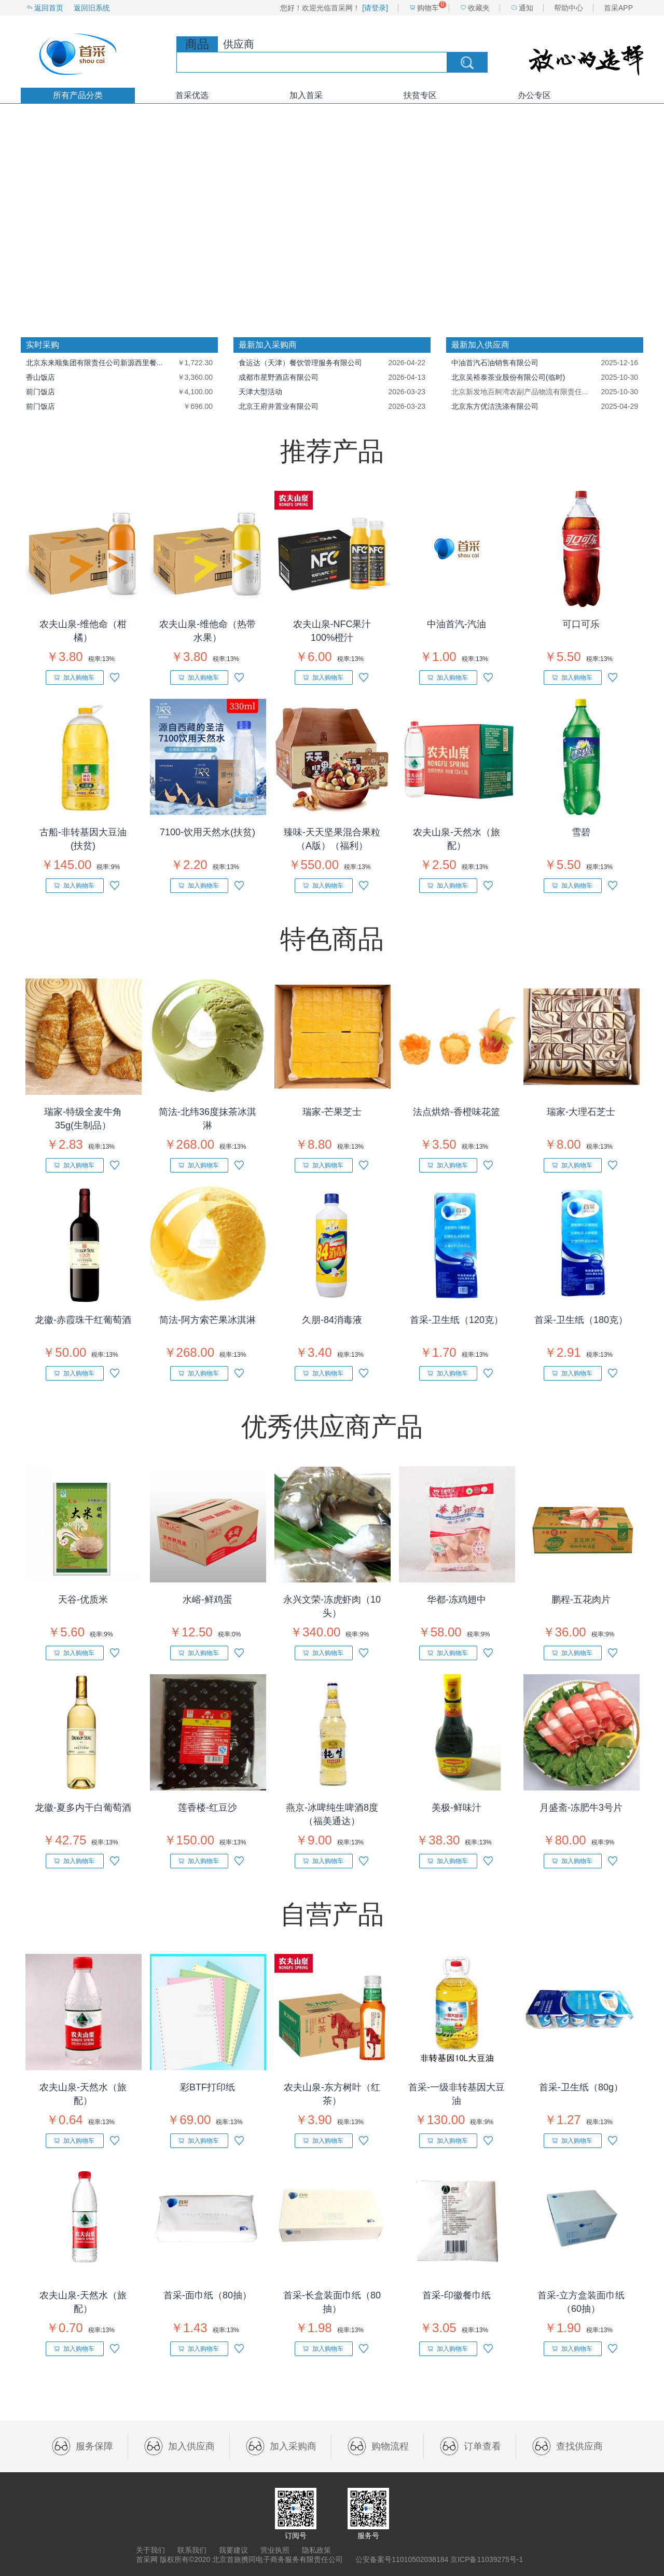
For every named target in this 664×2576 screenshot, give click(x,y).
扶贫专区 (420, 95)
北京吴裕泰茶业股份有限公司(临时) (508, 377)
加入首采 (306, 95)
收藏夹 (479, 8)
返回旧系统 (92, 8)
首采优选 (192, 95)
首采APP (618, 8)
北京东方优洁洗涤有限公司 (494, 406)
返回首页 (48, 8)
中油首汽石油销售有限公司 (494, 363)
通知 (526, 8)
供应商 (238, 44)
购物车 (428, 8)
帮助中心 (568, 8)
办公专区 (534, 95)
